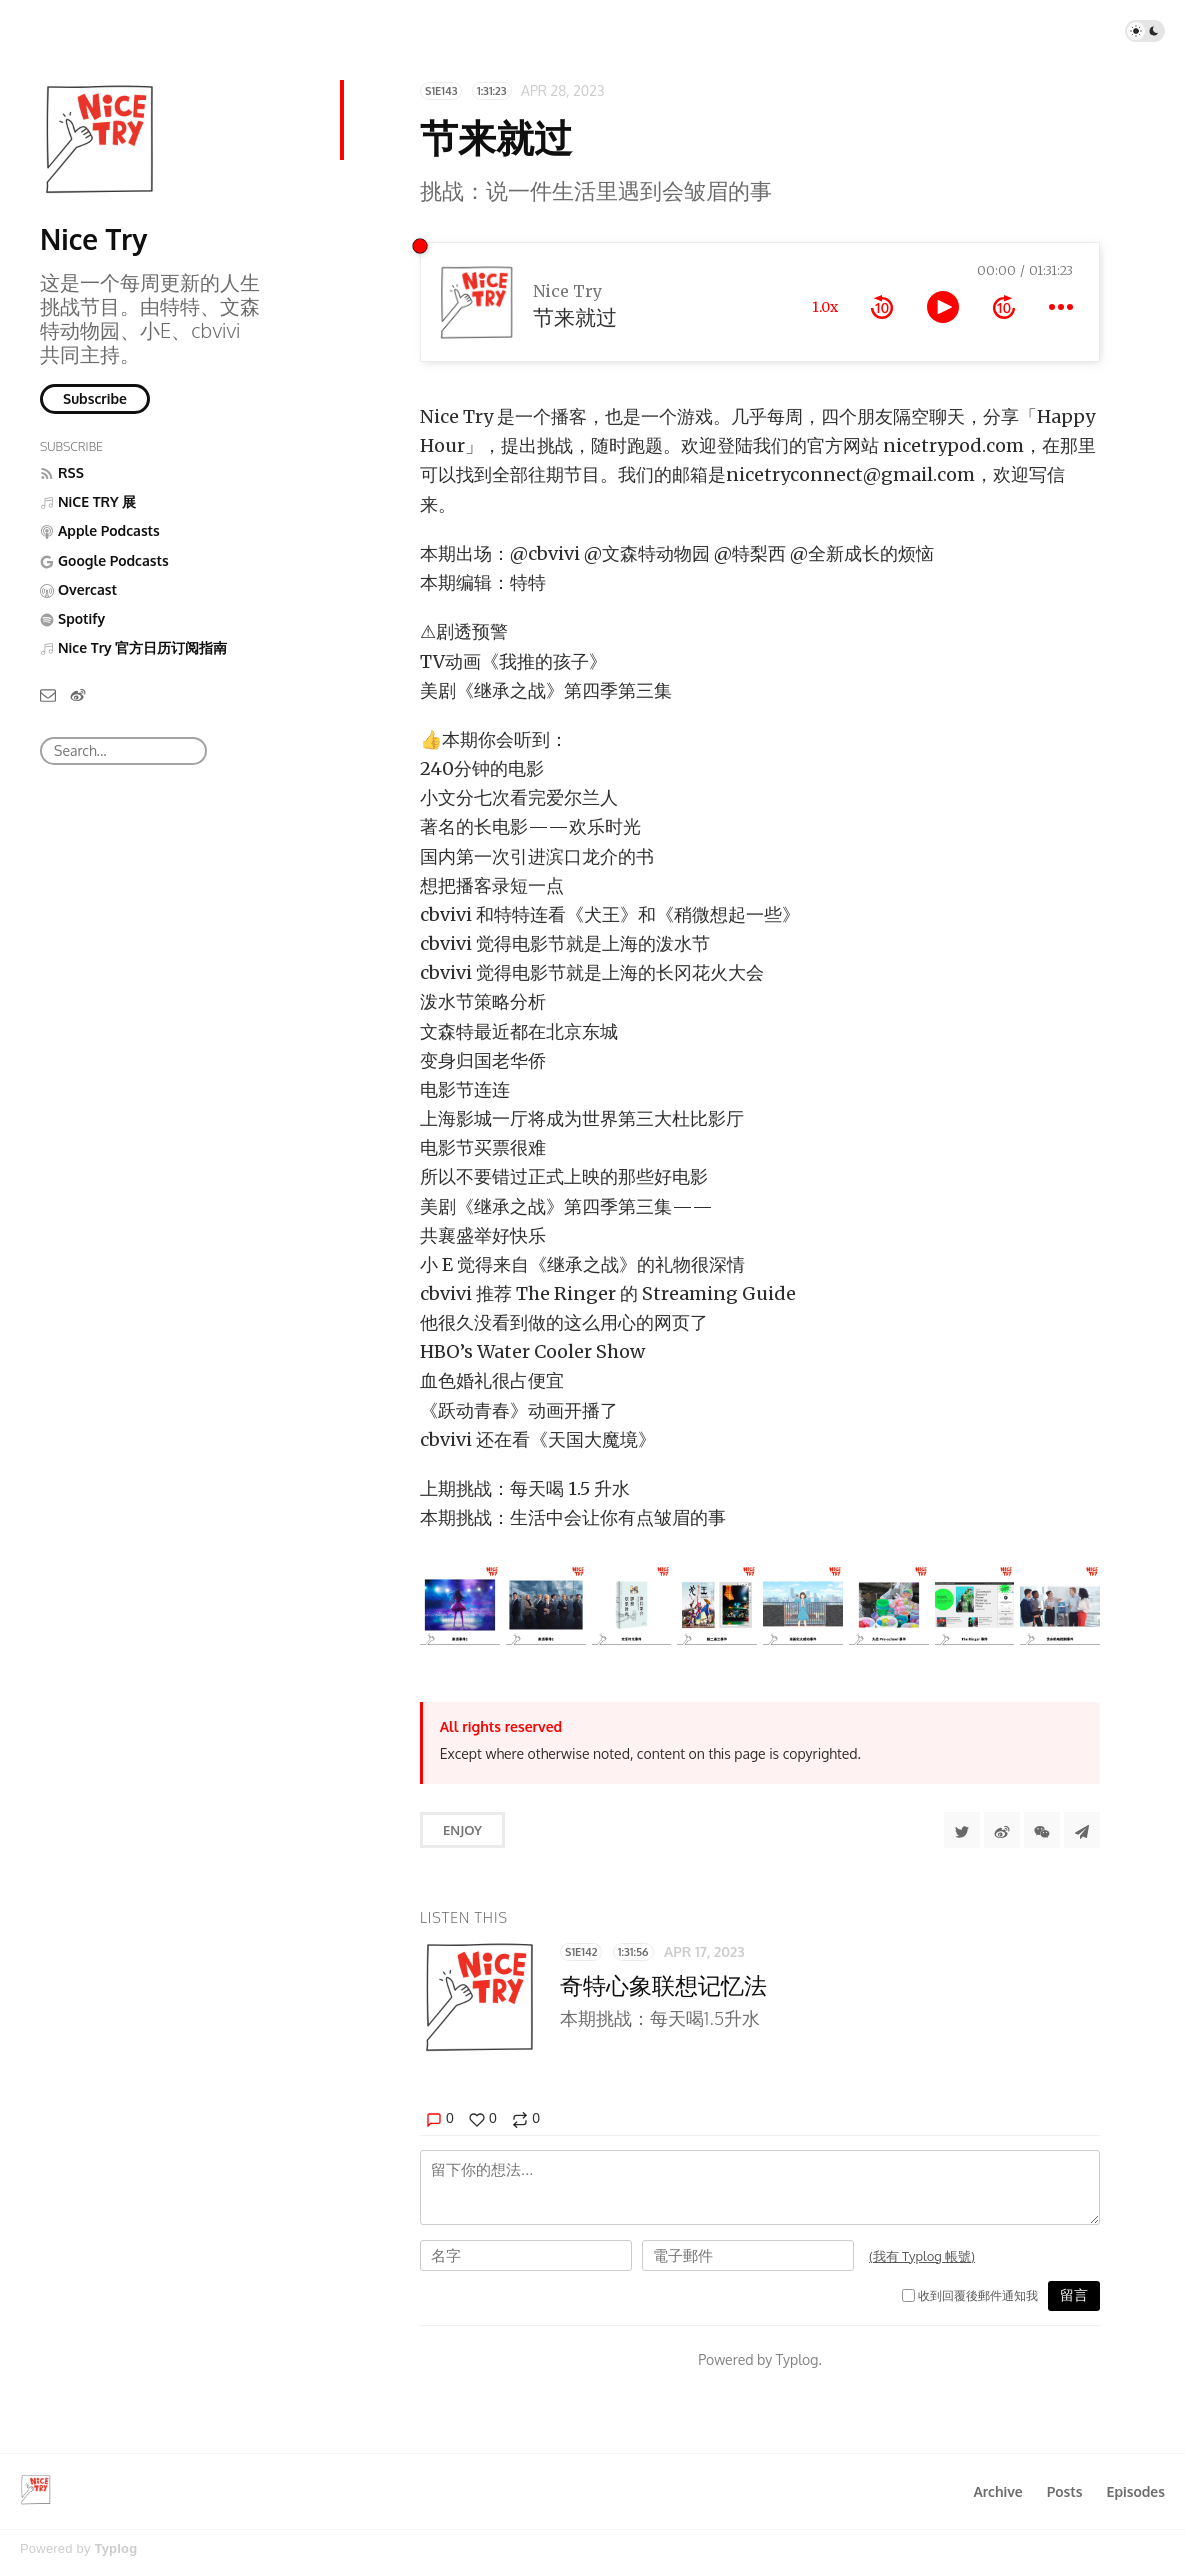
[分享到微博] (1002, 1830)
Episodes (1136, 2491)
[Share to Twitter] (962, 1830)
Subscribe (95, 398)
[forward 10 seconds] (1004, 307)
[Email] (48, 694)
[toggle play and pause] (943, 307)
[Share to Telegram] (1082, 1830)
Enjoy (462, 1830)
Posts (1065, 2491)
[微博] (78, 694)
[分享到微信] (1042, 1830)
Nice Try (93, 239)
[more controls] (1061, 307)
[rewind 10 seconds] (882, 307)
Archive (997, 2491)
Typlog (115, 2548)
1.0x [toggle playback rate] (825, 307)
